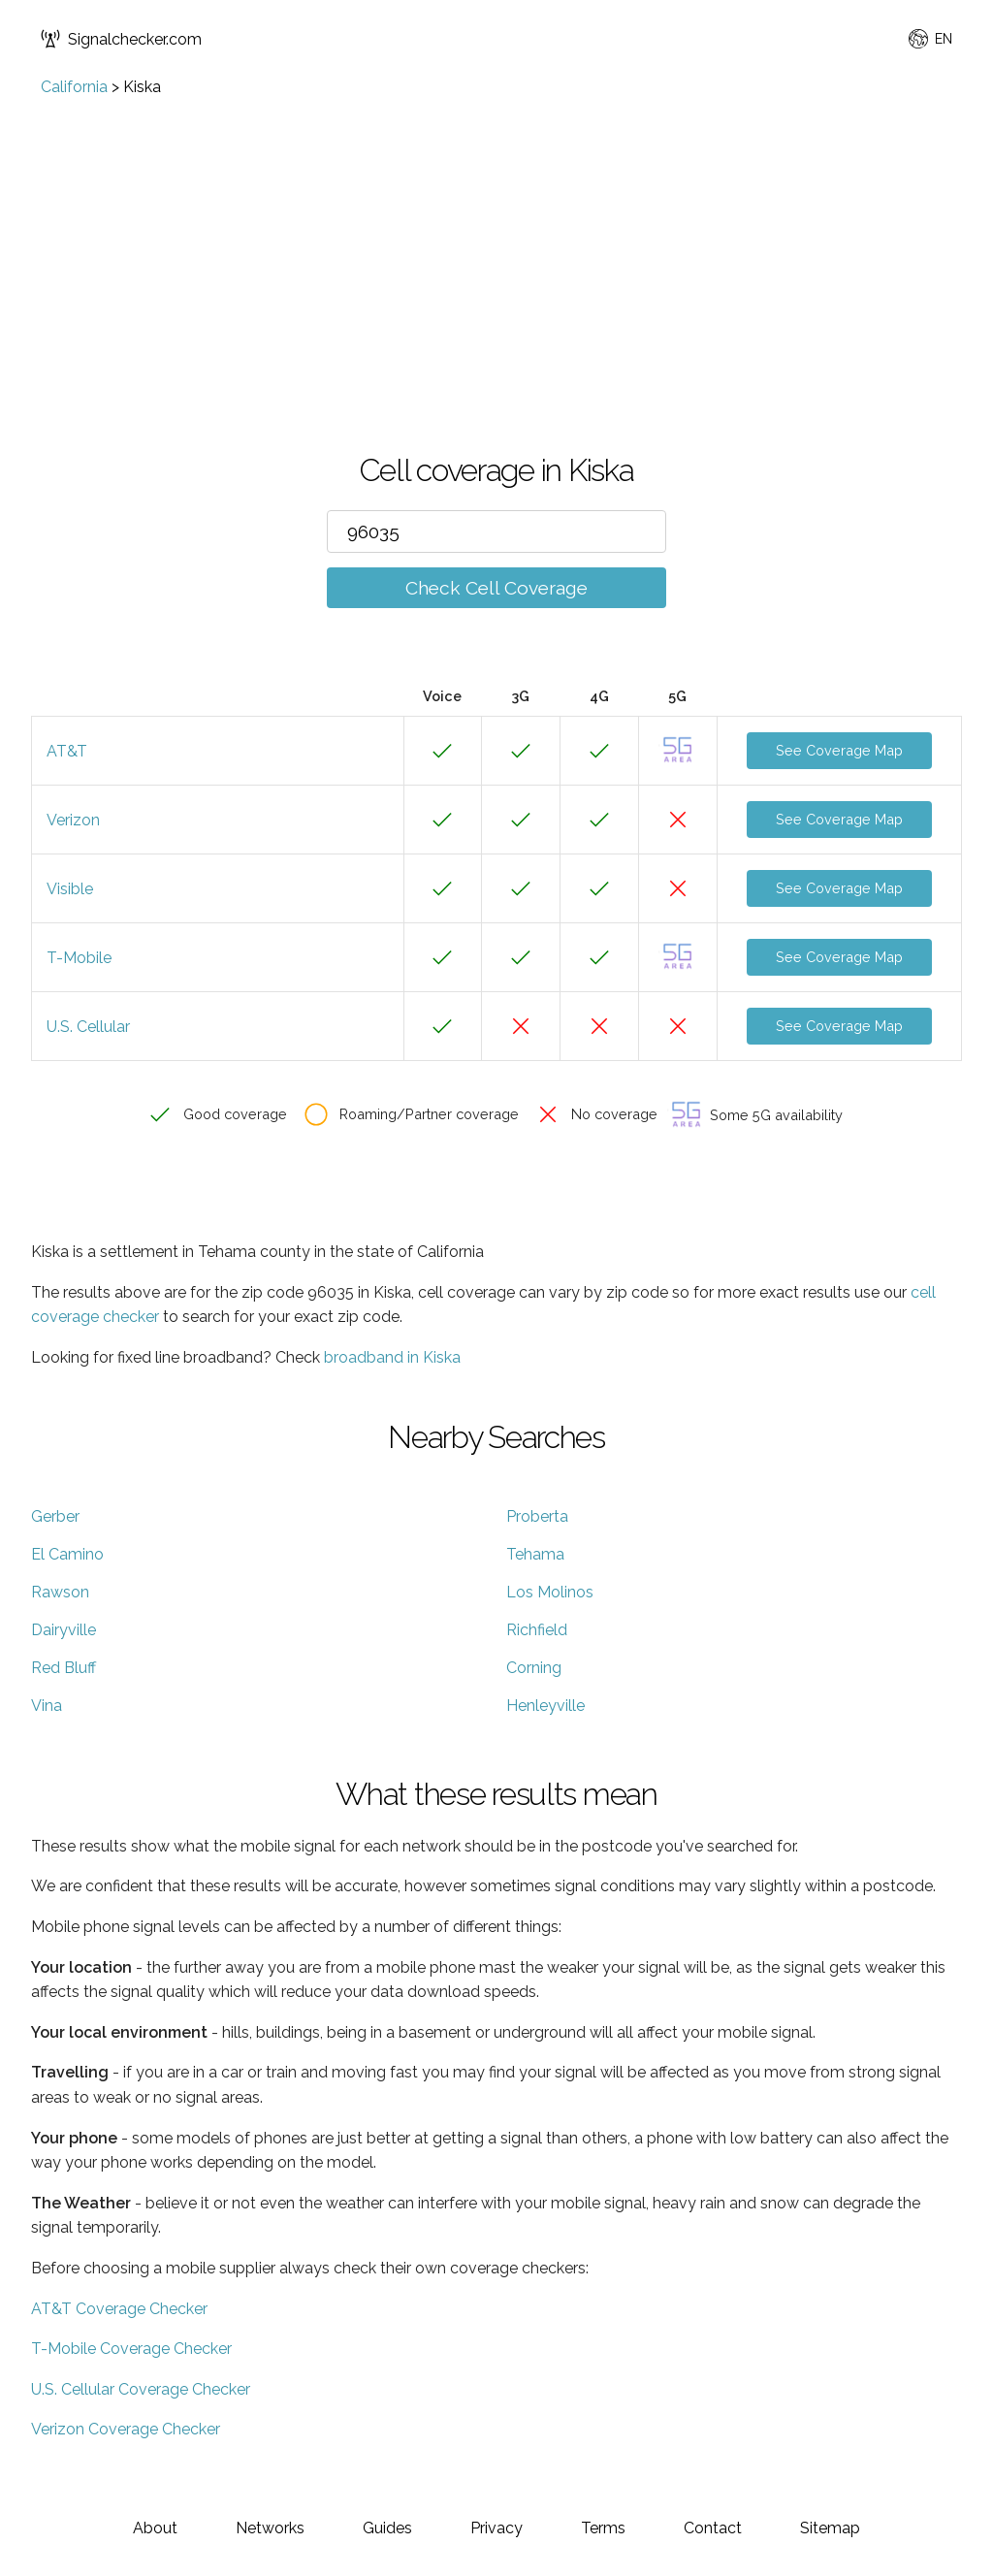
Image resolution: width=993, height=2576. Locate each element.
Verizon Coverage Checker (125, 2429)
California (74, 87)
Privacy (496, 2528)
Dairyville (63, 1630)
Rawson (60, 1592)
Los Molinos (549, 1592)
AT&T (67, 751)
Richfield (536, 1630)
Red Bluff (63, 1667)
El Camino (67, 1554)
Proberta (537, 1516)
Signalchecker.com (121, 38)
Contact (713, 2528)
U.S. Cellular (88, 1026)
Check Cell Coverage (496, 587)
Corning (533, 1667)
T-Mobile (79, 958)
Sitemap (830, 2528)
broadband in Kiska (392, 1357)
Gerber (55, 1516)
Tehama (535, 1554)
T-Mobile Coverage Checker (131, 2348)
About (155, 2528)
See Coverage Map (839, 750)
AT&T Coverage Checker (119, 2309)
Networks (270, 2528)
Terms (603, 2528)
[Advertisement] (496, 241)
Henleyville (545, 1705)
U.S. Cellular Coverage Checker (140, 2389)
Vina (46, 1705)
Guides (387, 2528)
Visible (70, 889)
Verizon (73, 820)
